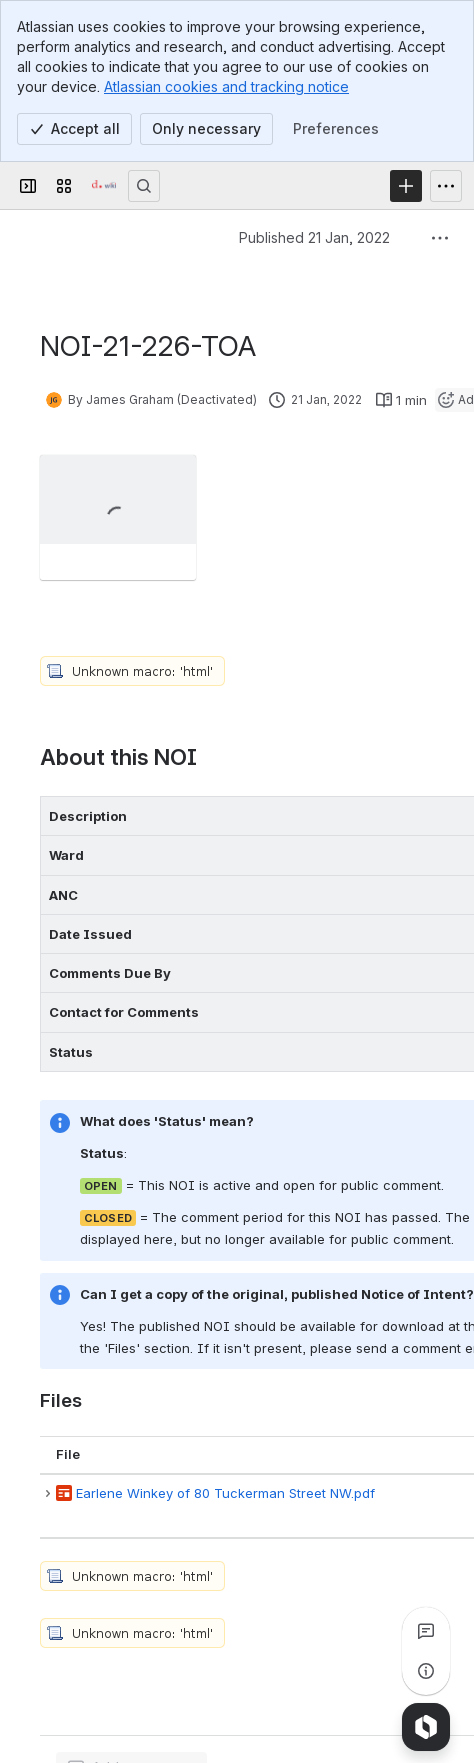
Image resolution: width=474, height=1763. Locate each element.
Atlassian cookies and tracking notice (226, 86)
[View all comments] (426, 1631)
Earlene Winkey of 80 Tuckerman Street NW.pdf (225, 1493)
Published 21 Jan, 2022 (314, 237)
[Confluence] (104, 186)
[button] (48, 1494)
